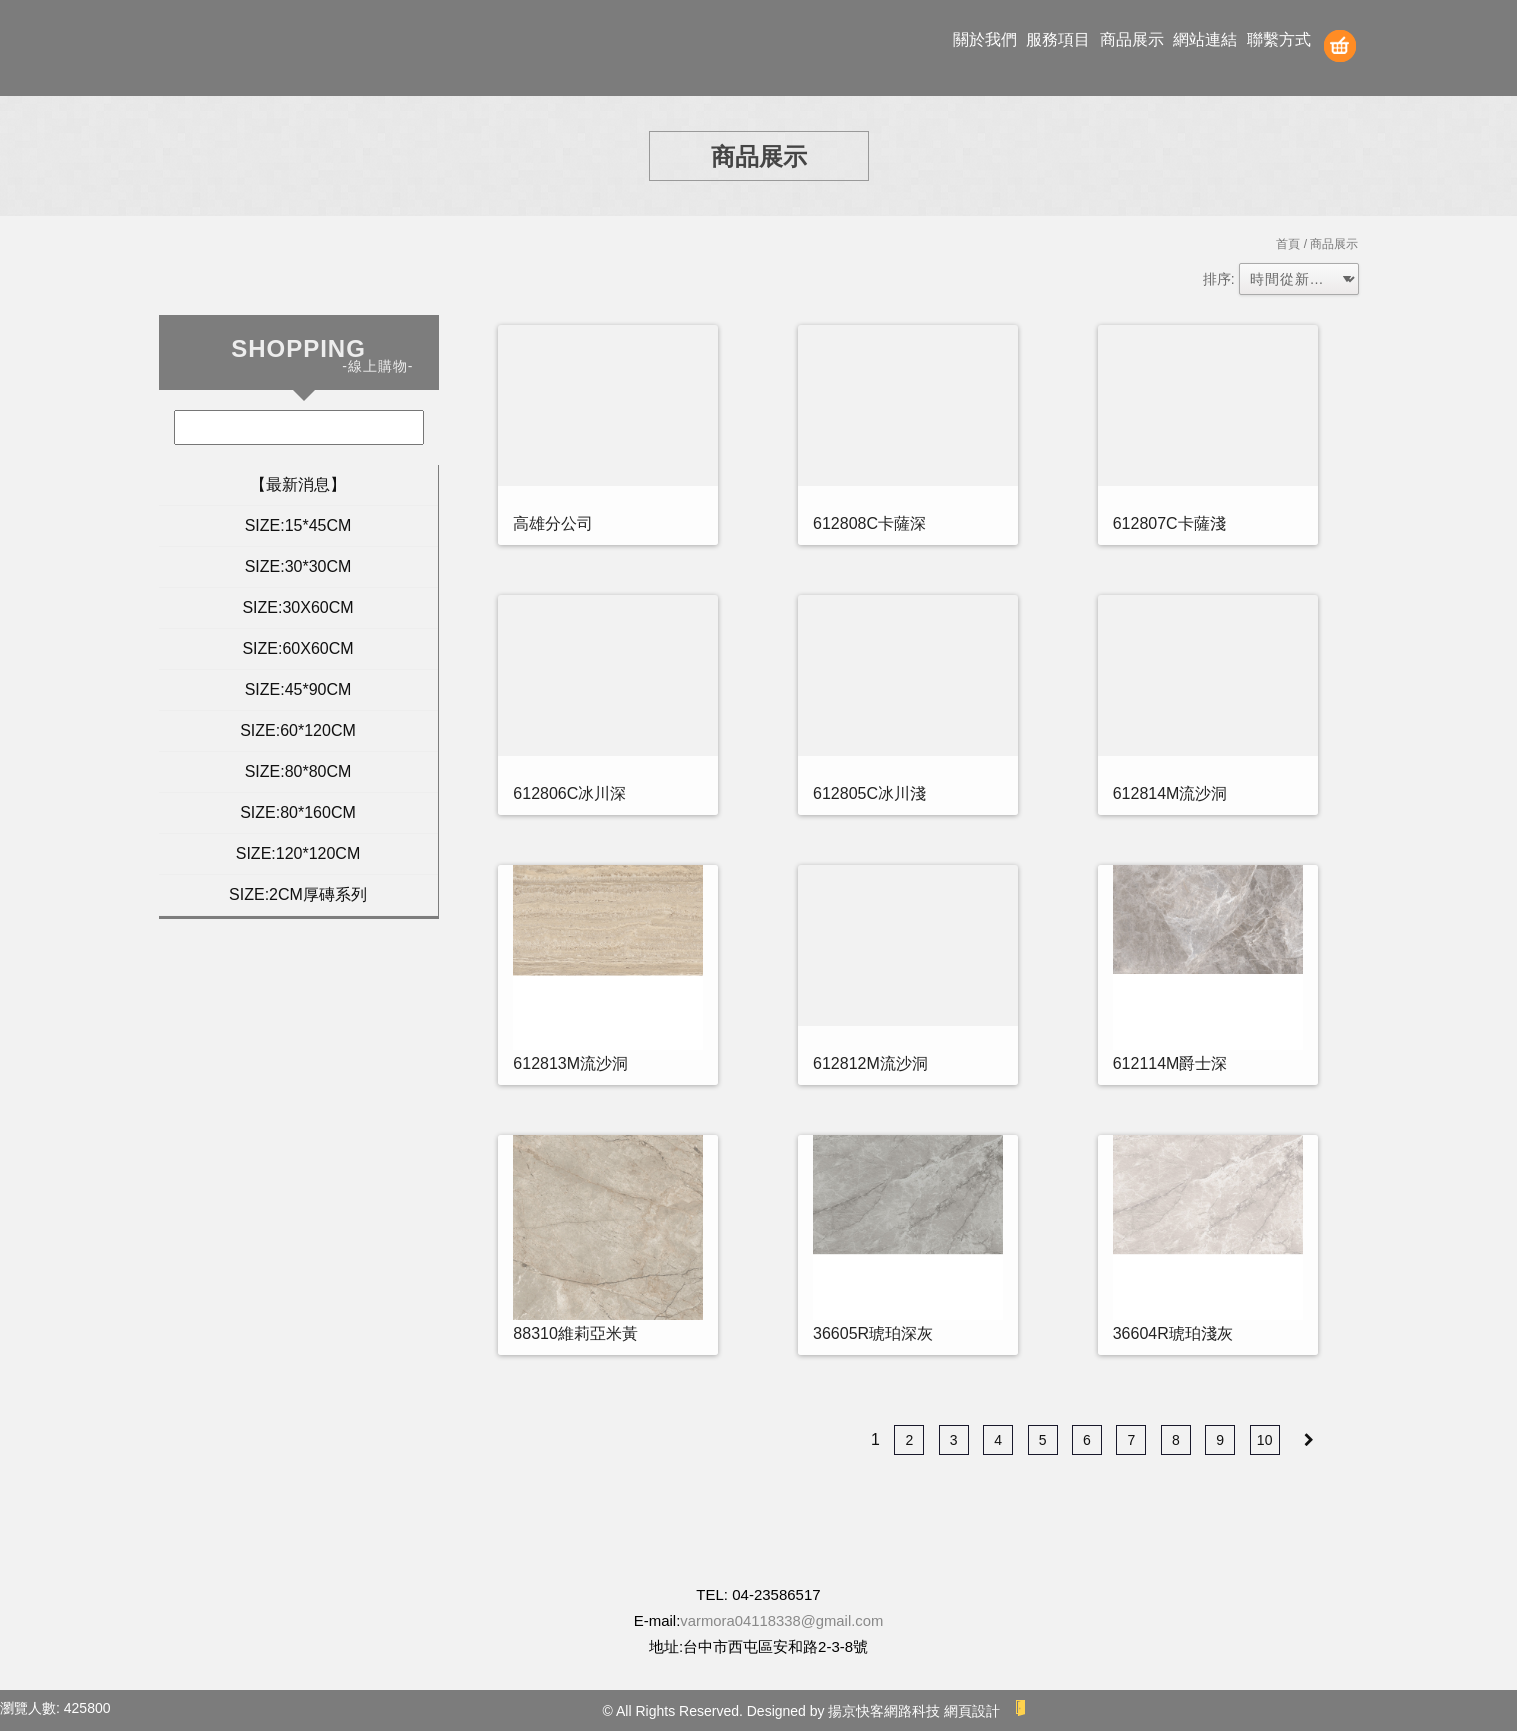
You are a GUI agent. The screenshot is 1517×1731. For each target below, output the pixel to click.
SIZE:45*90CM (298, 689)
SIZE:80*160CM (298, 812)
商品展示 (1132, 39)
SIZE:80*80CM (298, 771)
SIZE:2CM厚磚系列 (298, 894)
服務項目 (1058, 39)
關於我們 (985, 39)
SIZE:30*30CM (298, 566)
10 (1265, 1440)
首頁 (1288, 244)
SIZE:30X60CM (297, 607)
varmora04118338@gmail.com (781, 1620)
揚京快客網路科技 (884, 1711)
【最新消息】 (298, 484)
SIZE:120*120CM (298, 853)
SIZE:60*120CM (298, 730)
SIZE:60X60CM (297, 648)
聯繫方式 (1279, 39)
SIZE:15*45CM (298, 525)
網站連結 (1205, 39)
